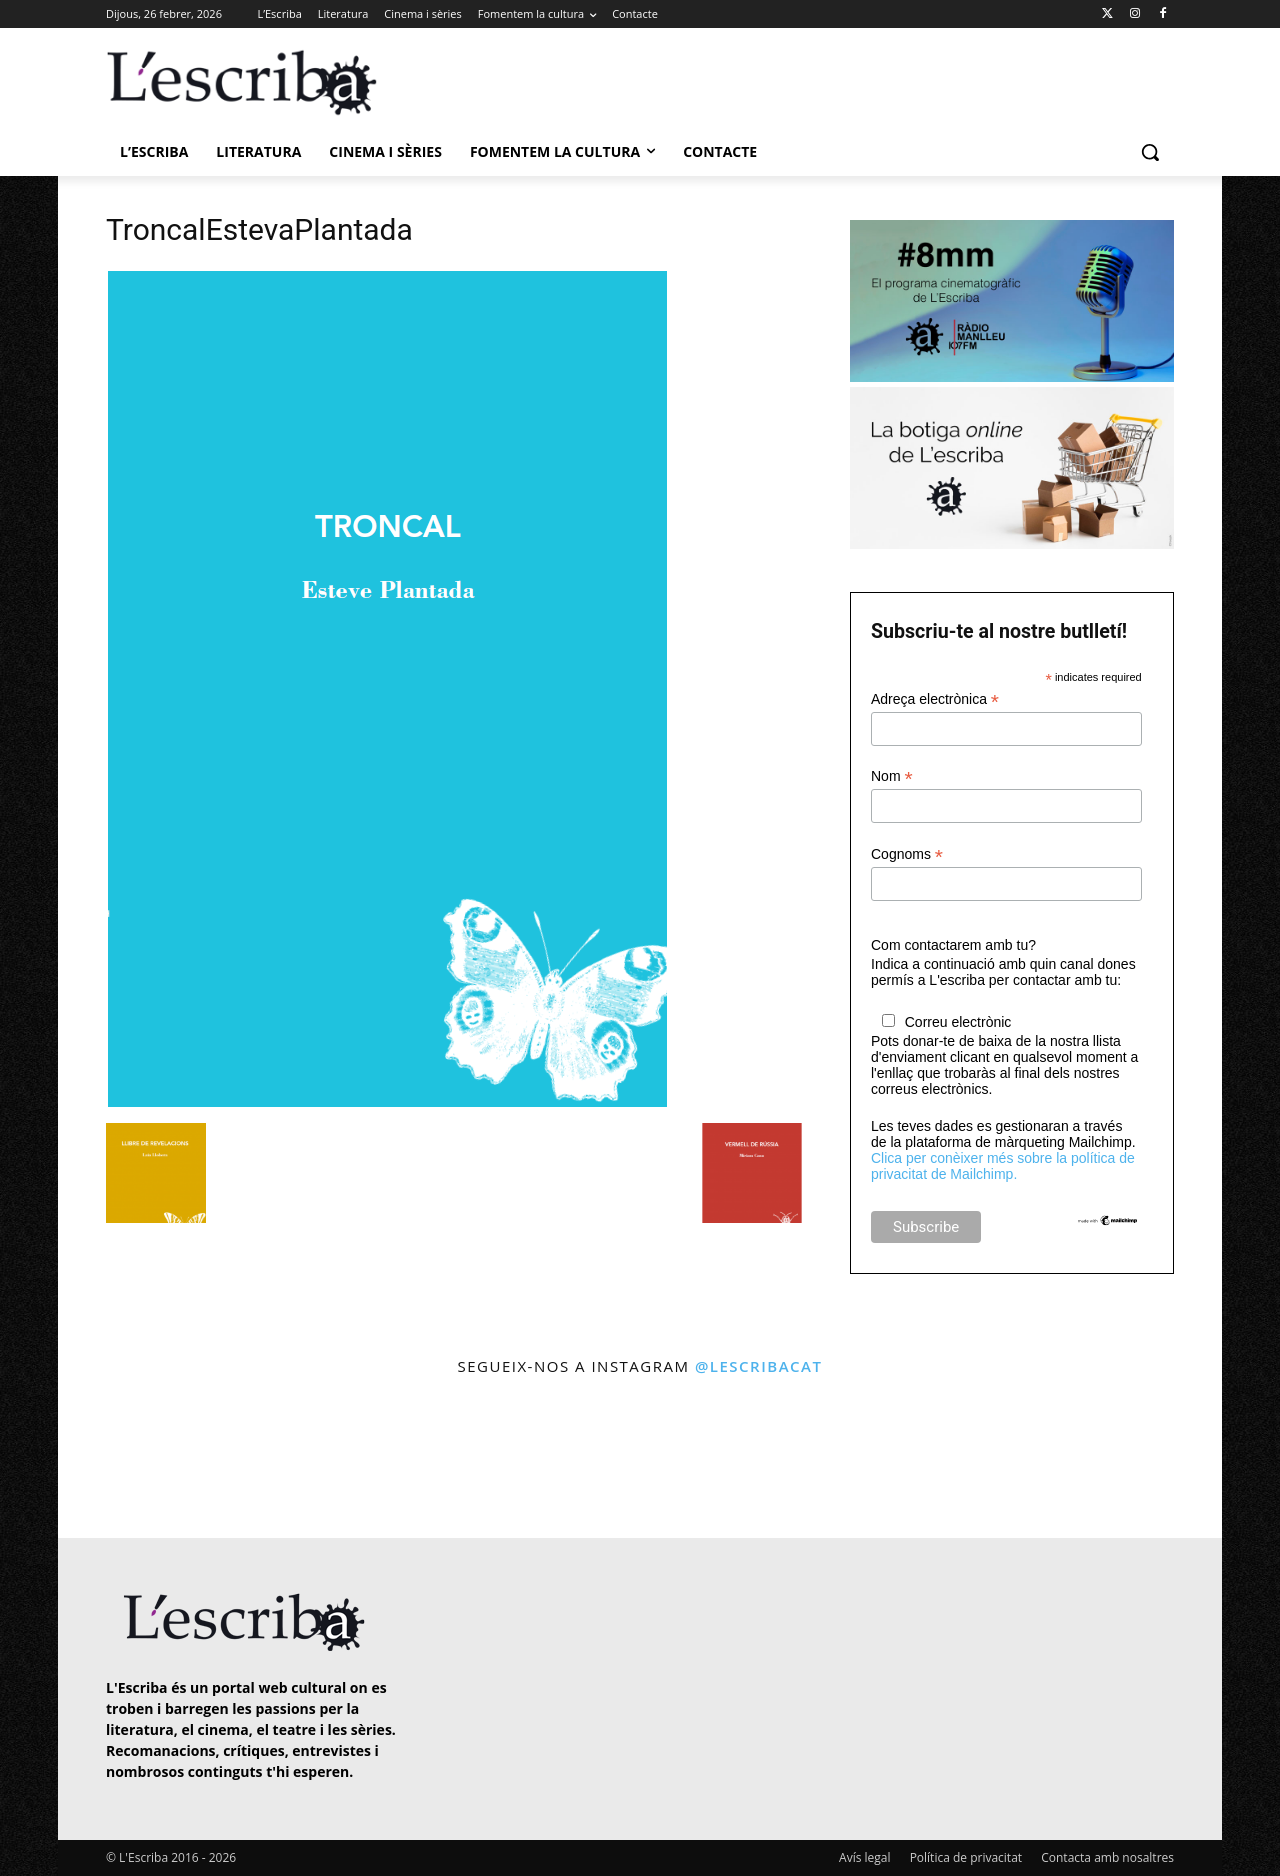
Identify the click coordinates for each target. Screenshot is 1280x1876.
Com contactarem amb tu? (953, 945)
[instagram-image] (126, 1459)
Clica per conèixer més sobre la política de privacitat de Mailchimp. (1003, 1166)
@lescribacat (759, 1366)
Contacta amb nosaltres (1107, 1857)
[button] (1150, 152)
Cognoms (907, 854)
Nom (892, 776)
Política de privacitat (966, 1857)
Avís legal (864, 1857)
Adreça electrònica (935, 699)
